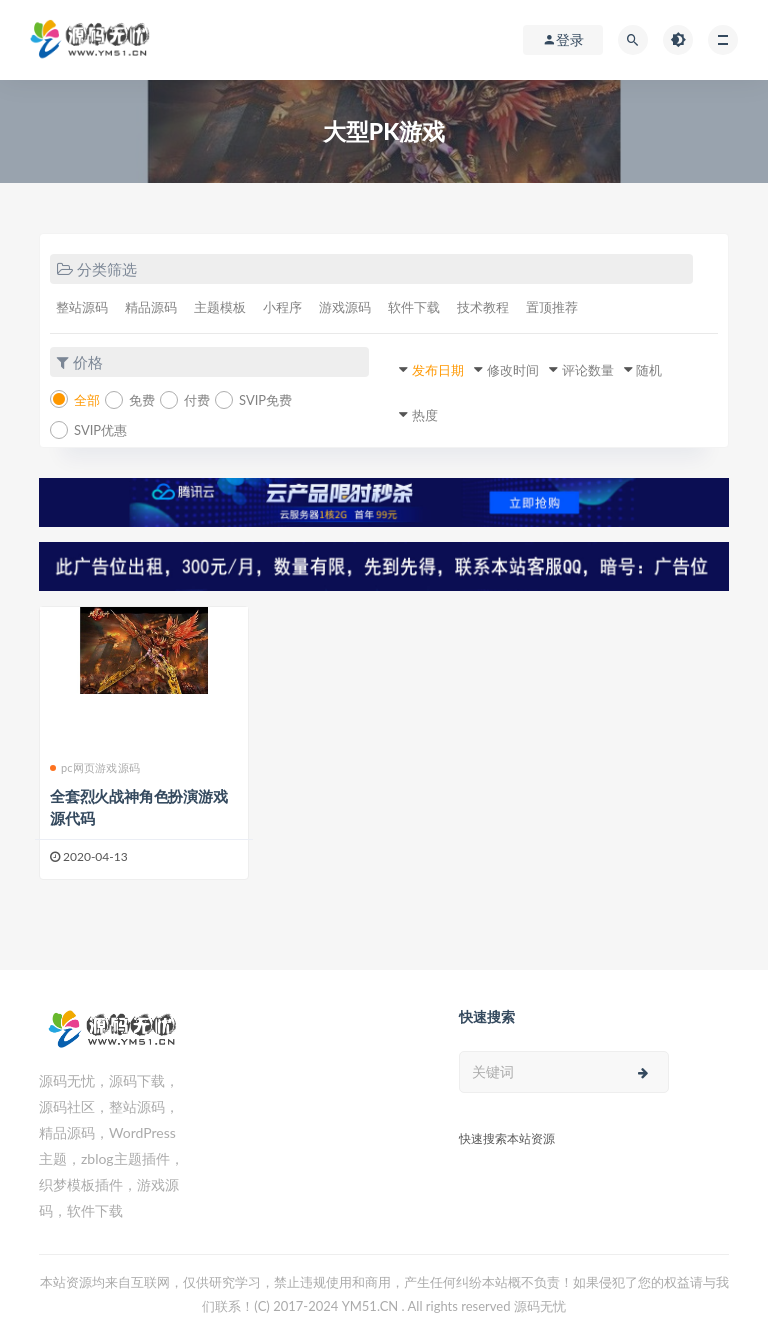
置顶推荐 (552, 307)
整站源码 (82, 307)
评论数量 (588, 370)
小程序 (282, 307)
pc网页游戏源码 (95, 767)
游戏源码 (345, 307)
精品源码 (151, 307)
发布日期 (438, 370)
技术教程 (483, 307)
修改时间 (513, 370)
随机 (649, 370)
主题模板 (220, 307)
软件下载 (414, 307)
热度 (425, 415)
